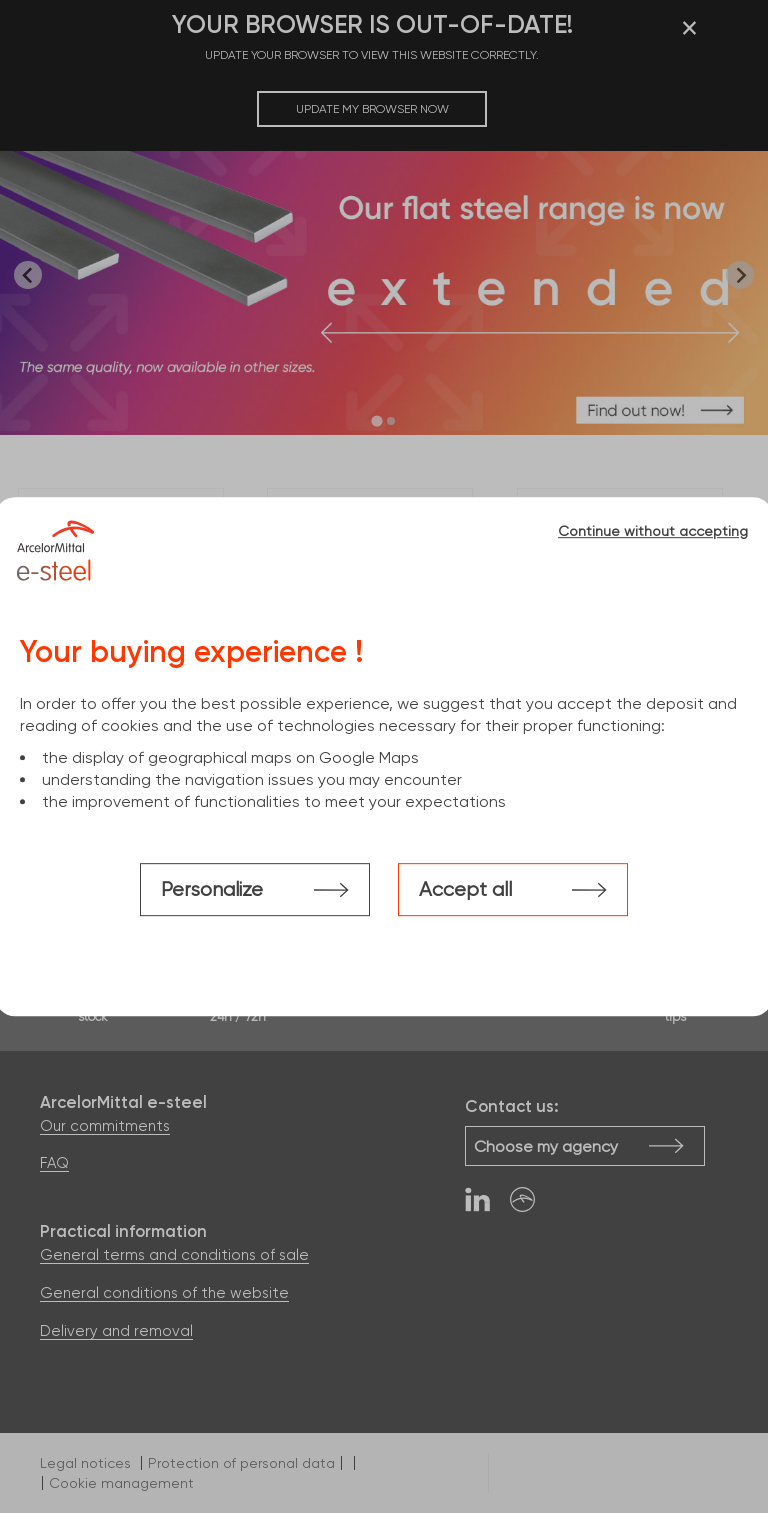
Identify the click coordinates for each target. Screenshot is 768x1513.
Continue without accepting (653, 531)
